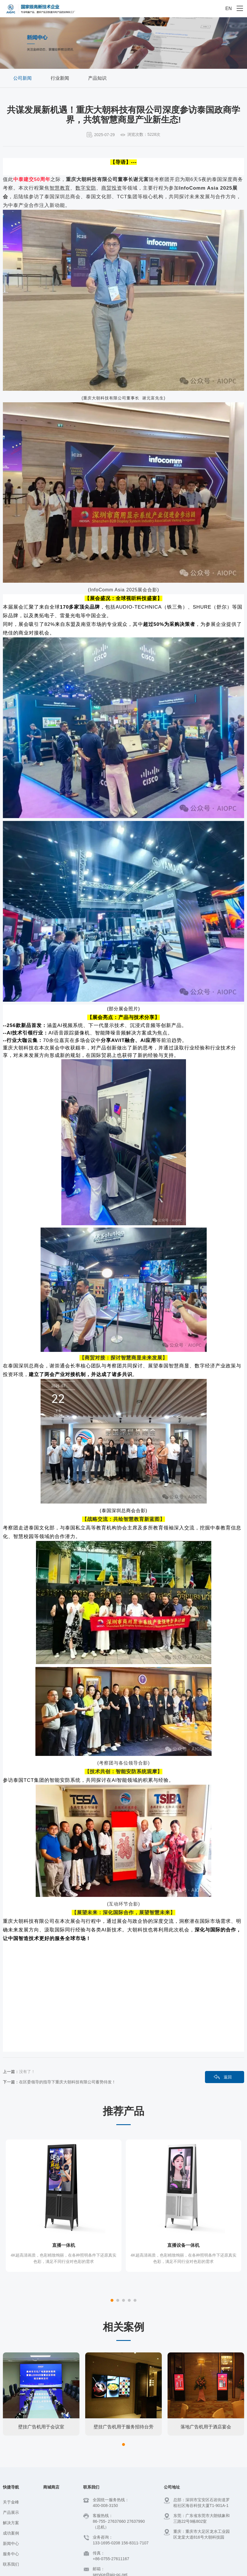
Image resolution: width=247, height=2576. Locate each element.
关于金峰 (11, 2462)
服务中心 (11, 2514)
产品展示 (11, 2472)
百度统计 (144, 2567)
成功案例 (11, 2493)
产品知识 (97, 78)
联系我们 (11, 2524)
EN (228, 8)
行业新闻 (60, 78)
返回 (228, 2077)
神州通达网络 (232, 2567)
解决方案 (11, 2482)
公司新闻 (22, 78)
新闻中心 (11, 2503)
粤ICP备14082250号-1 (115, 2567)
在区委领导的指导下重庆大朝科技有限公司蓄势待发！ (67, 2082)
